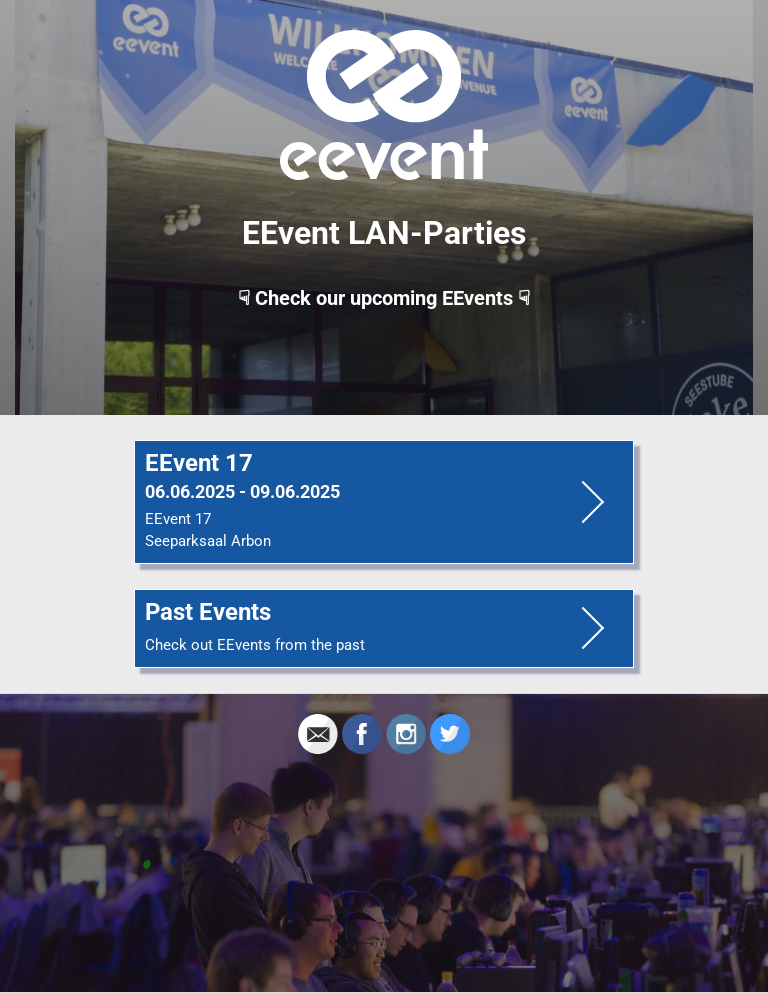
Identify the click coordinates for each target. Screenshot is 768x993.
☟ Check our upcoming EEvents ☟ (384, 298)
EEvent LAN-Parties (384, 233)
